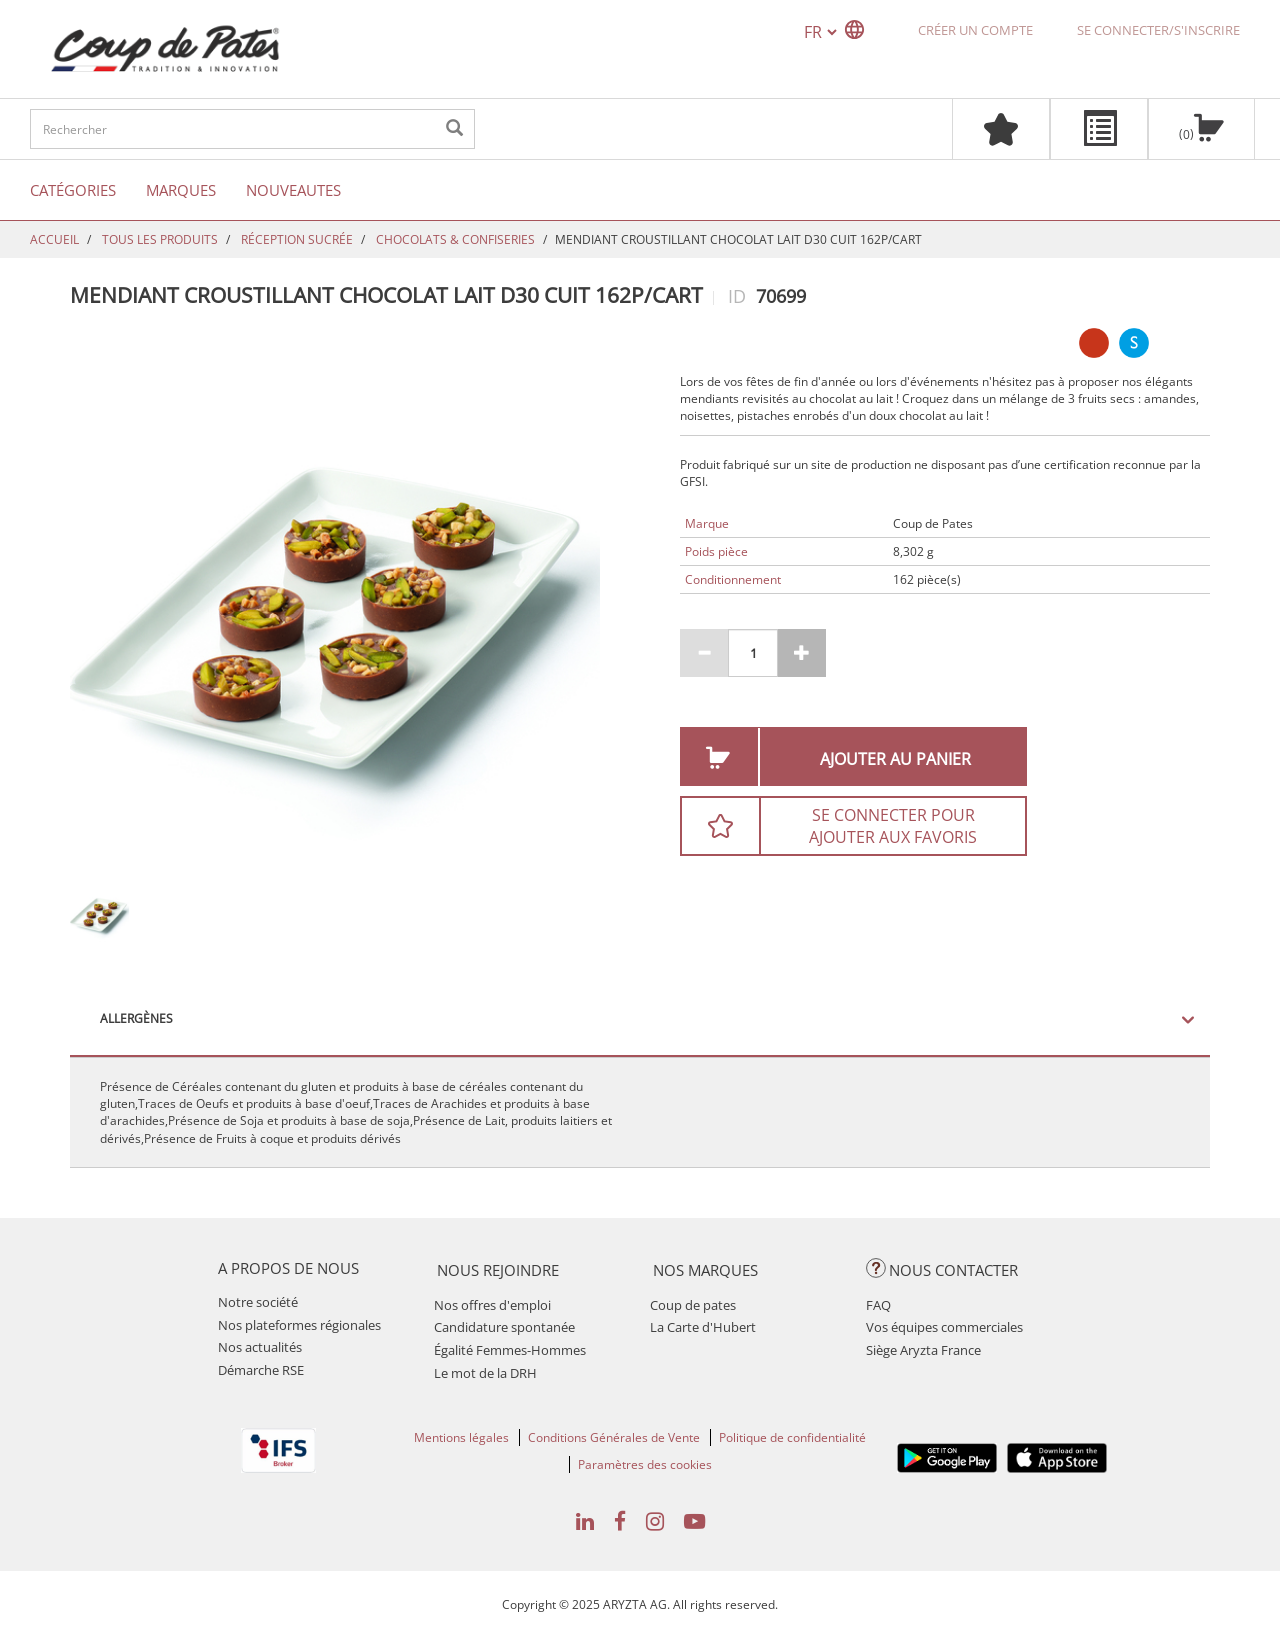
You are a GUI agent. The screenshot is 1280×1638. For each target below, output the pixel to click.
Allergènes (136, 1019)
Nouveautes (293, 190)
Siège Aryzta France (923, 1350)
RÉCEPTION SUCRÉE (297, 239)
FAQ (878, 1305)
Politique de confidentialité (792, 1437)
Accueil (54, 239)
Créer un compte (975, 30)
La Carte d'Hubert (703, 1327)
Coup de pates (693, 1305)
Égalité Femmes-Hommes (510, 1350)
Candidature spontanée (504, 1327)
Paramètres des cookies (645, 1464)
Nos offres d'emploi (492, 1305)
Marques (181, 190)
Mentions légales (461, 1437)
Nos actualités (260, 1347)
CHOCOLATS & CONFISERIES (455, 239)
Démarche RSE (261, 1370)
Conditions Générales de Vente (614, 1437)
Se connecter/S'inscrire (1158, 30)
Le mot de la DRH (485, 1373)
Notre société (258, 1302)
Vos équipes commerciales (944, 1327)
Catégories (73, 190)
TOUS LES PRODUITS (160, 239)
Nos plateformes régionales (299, 1325)
